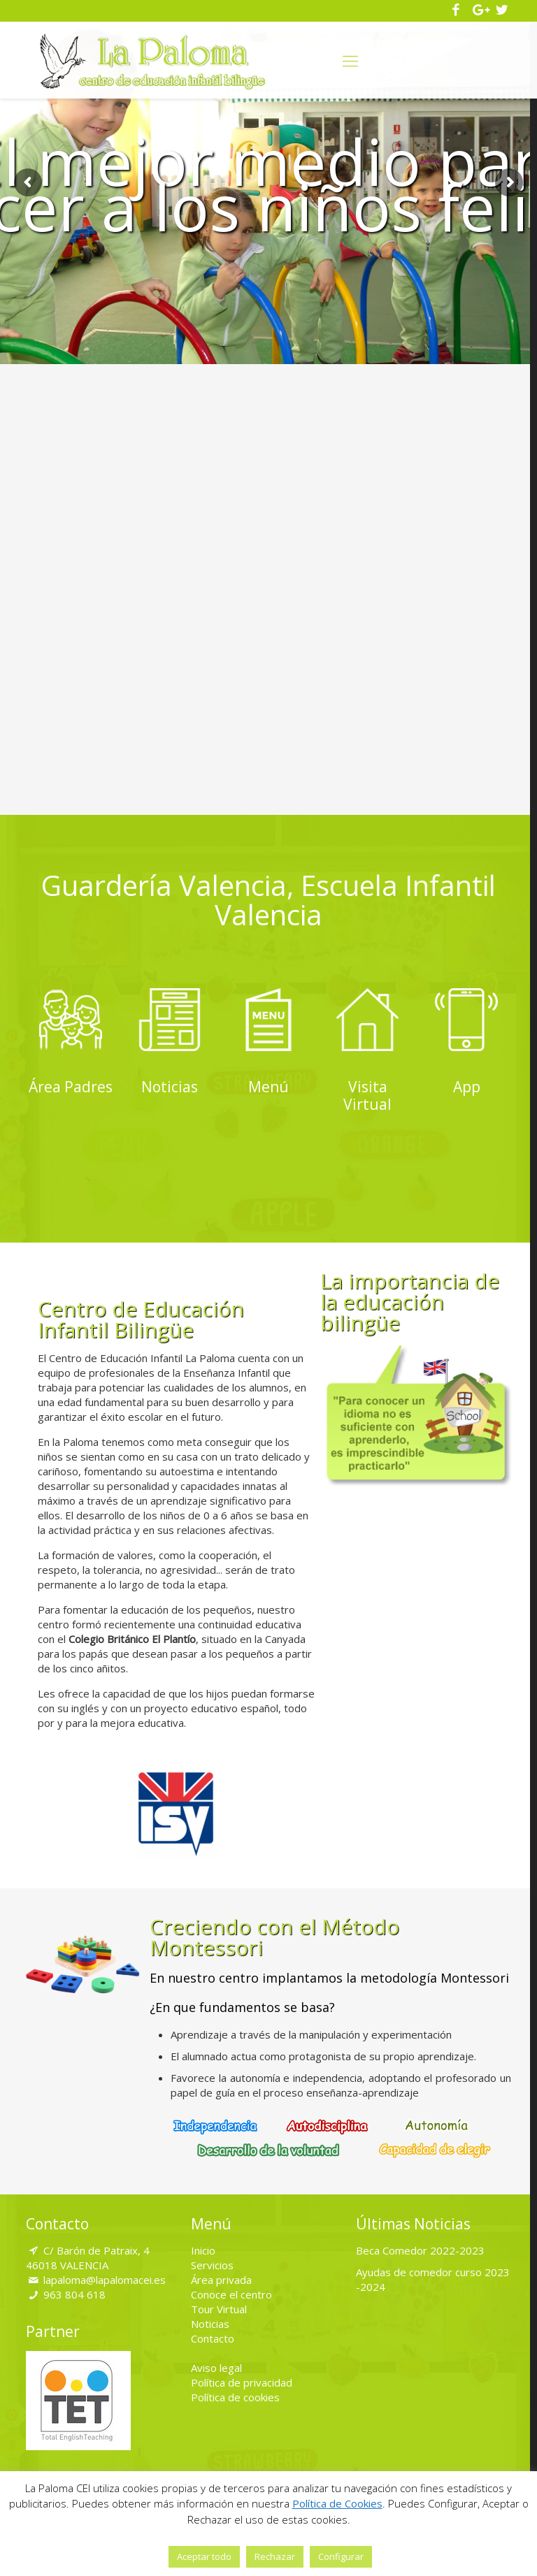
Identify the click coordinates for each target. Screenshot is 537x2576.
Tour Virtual (219, 2304)
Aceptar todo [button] (204, 2556)
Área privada (221, 2275)
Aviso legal (216, 2363)
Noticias (210, 2319)
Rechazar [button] (275, 2556)
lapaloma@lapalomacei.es (104, 2275)
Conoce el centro (231, 2289)
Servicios (212, 2260)
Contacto (212, 2333)
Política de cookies (235, 2392)
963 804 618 (74, 2289)
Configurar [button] (341, 2556)
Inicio (203, 2245)
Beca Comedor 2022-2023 (420, 2245)
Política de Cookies (337, 2503)
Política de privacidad (241, 2378)
